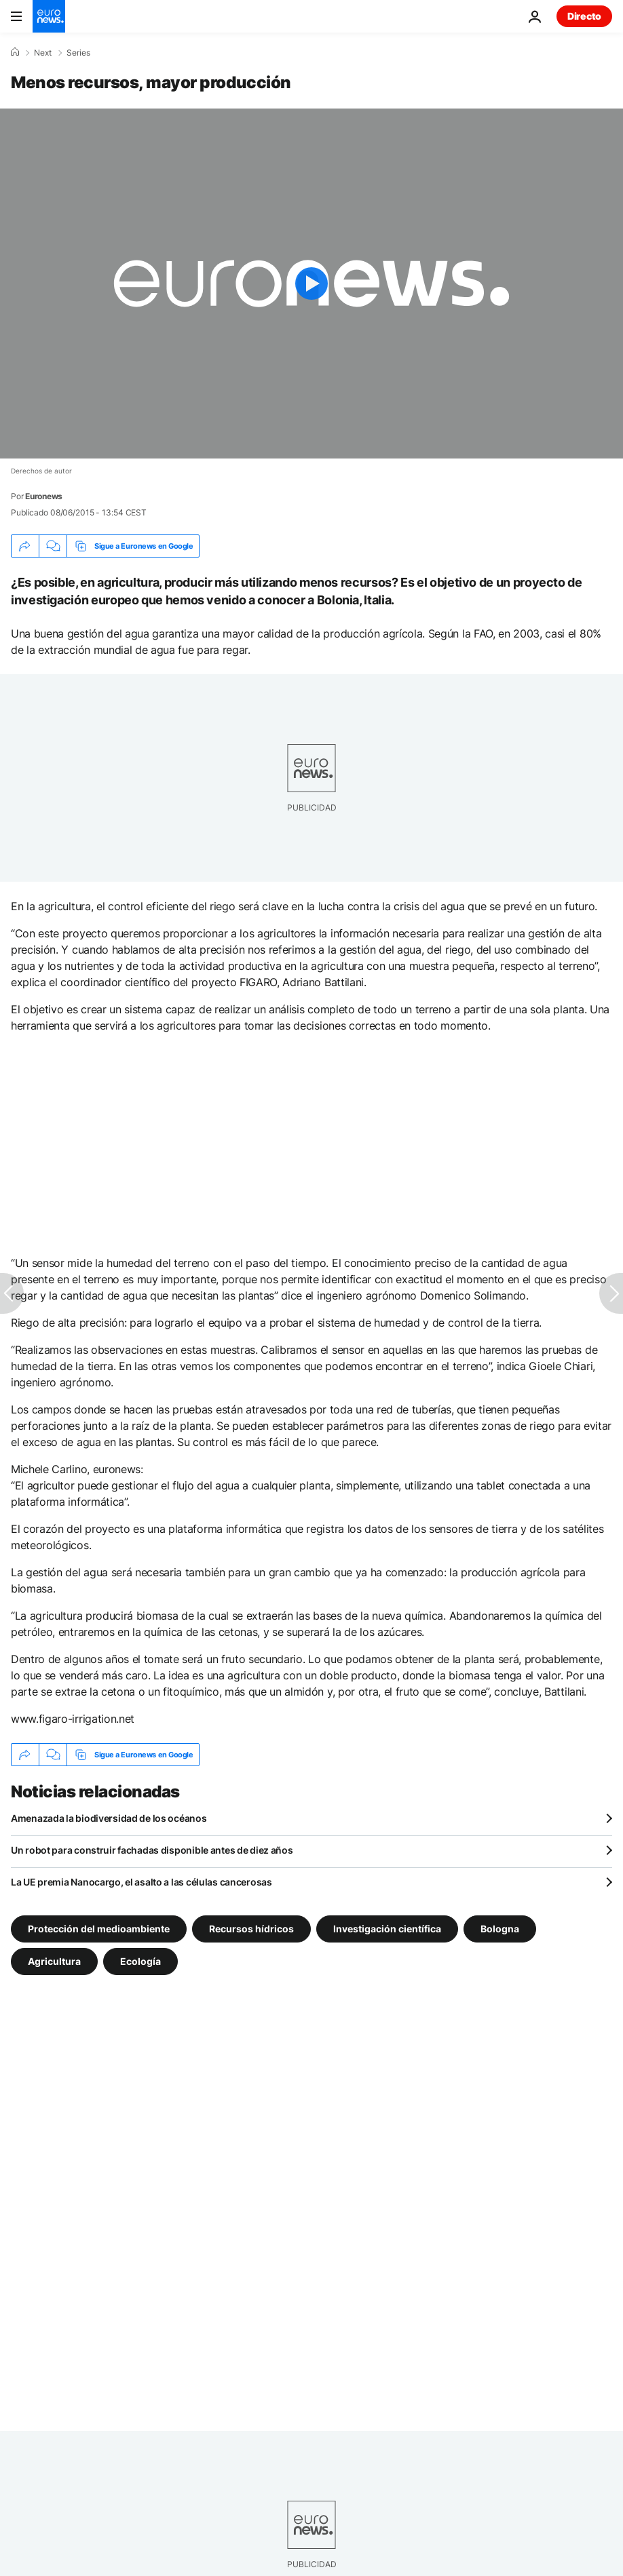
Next (43, 53)
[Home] (15, 52)
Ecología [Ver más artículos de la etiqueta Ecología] (140, 1961)
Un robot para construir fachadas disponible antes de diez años (152, 1850)
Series (78, 53)
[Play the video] (311, 283)
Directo (584, 16)
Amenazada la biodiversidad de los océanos (109, 1818)
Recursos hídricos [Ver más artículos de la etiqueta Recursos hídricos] (251, 1928)
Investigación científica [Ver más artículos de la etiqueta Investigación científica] (387, 1928)
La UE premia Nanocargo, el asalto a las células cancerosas (141, 1882)
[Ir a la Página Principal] (49, 16)
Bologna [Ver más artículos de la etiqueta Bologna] (499, 1928)
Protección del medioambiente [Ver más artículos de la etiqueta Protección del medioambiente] (99, 1928)
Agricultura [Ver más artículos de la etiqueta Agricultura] (54, 1961)
